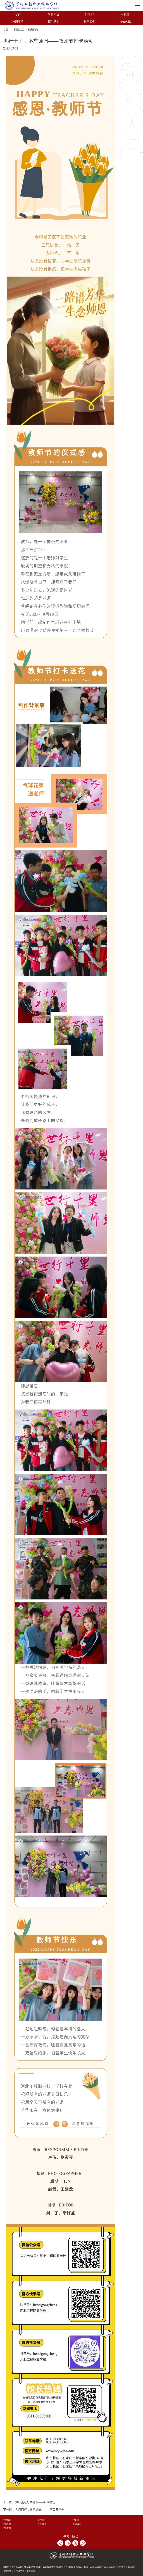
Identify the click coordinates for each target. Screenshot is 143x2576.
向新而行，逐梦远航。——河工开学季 (39, 2509)
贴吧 (75, 2536)
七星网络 (31, 2571)
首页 (18, 14)
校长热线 (125, 21)
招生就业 (53, 21)
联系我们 (89, 21)
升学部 (89, 14)
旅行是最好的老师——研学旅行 (35, 2502)
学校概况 (53, 14)
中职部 (125, 14)
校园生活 (18, 21)
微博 (66, 2536)
